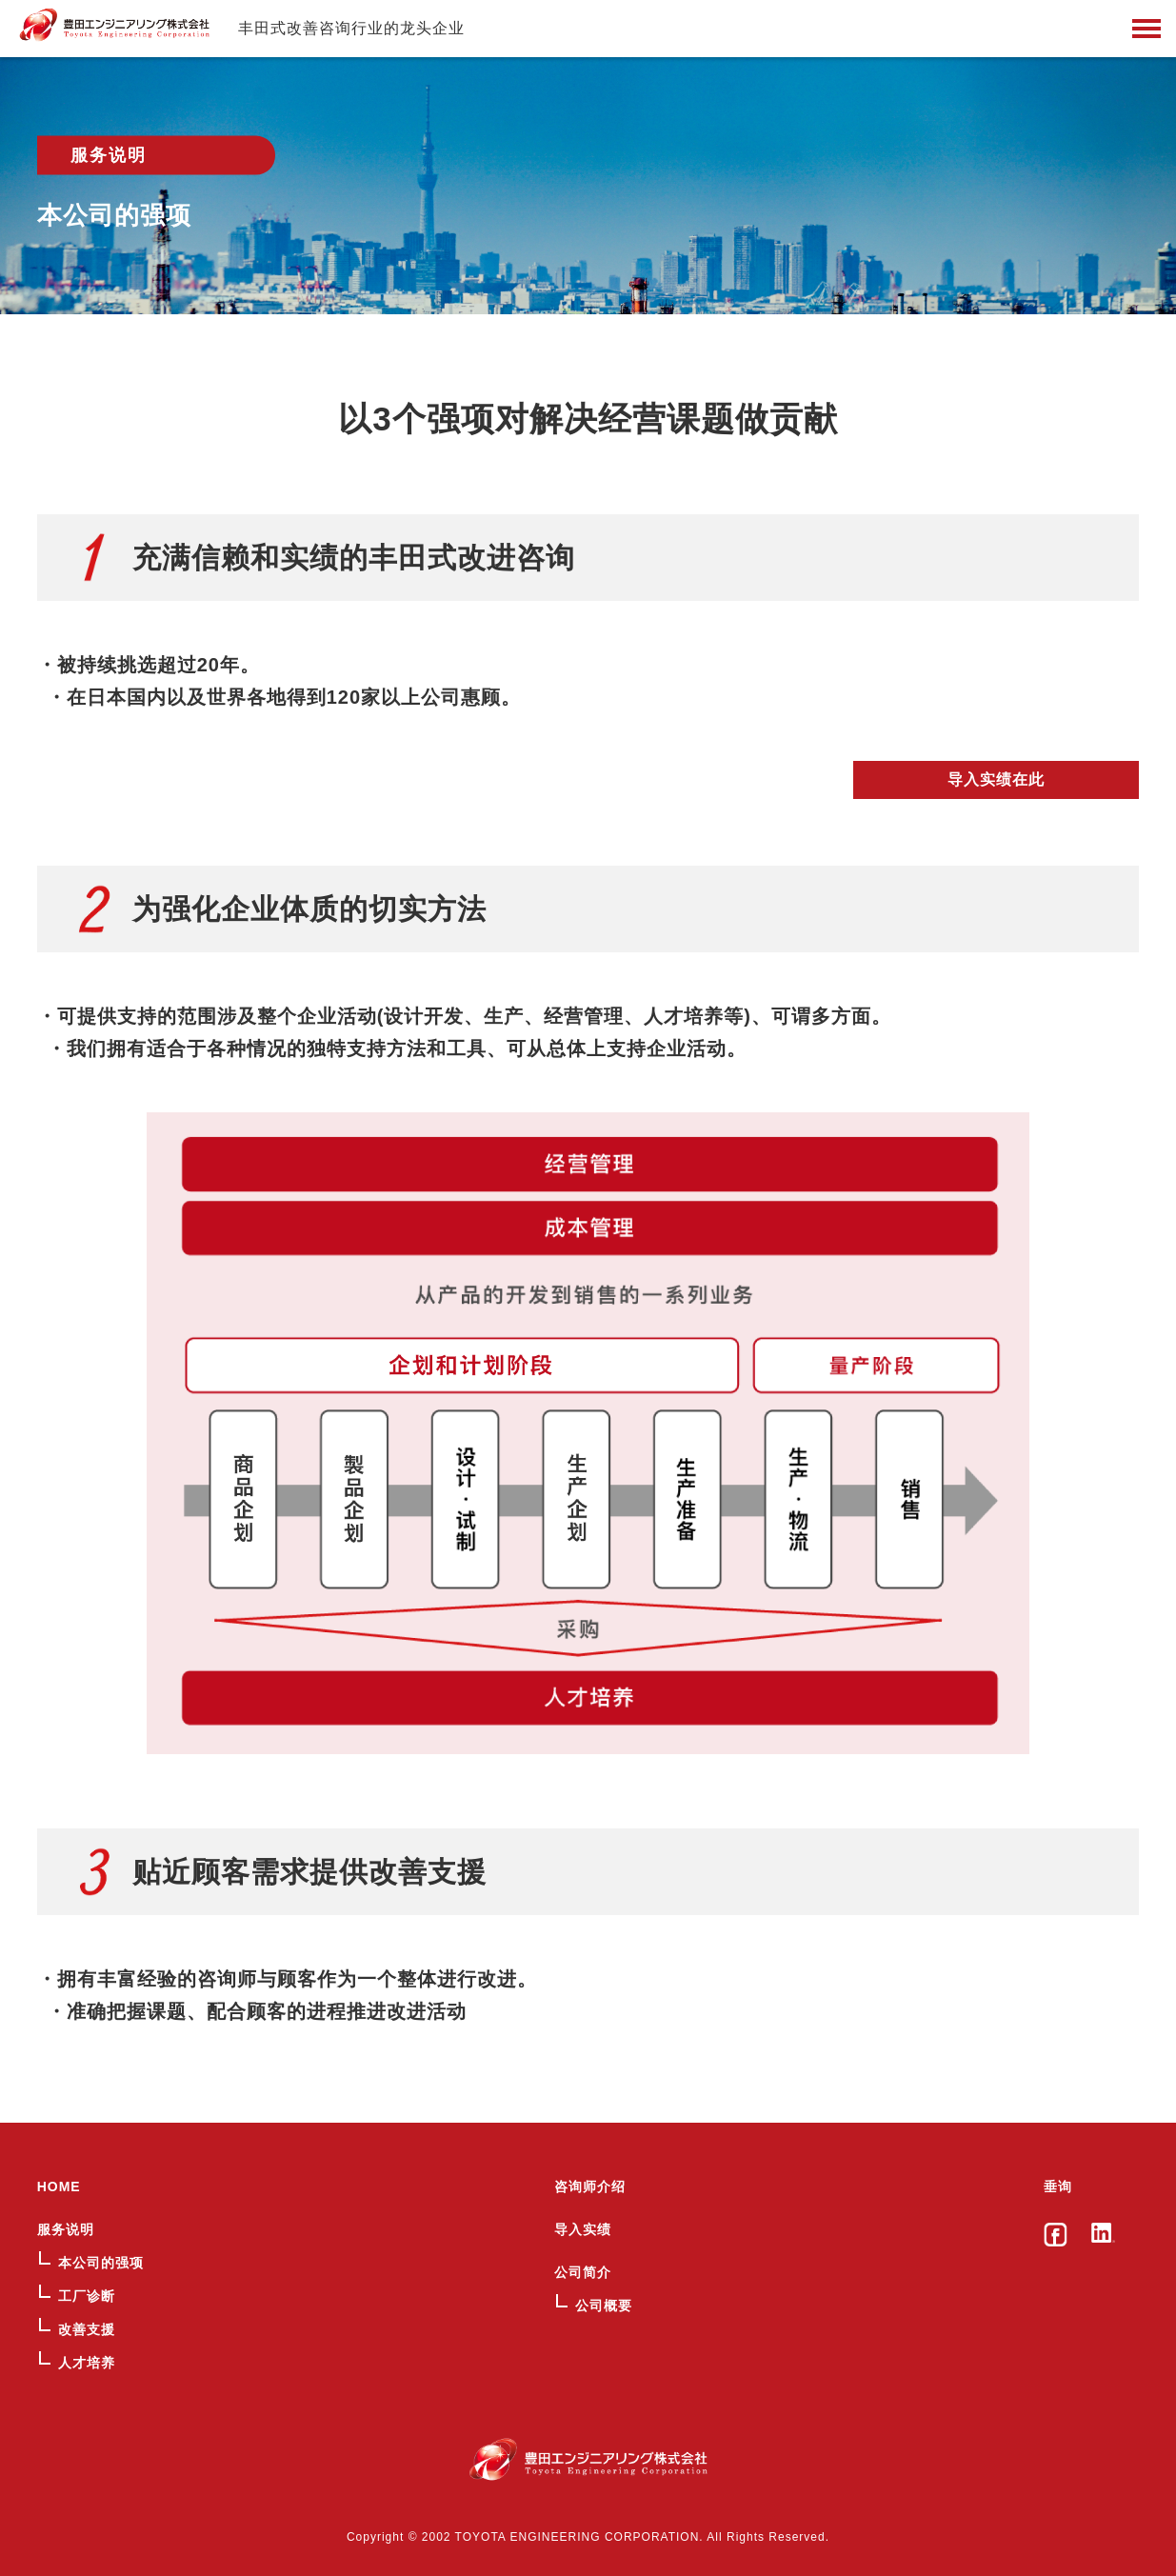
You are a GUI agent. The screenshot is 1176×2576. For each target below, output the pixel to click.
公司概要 (603, 2305)
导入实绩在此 (996, 779)
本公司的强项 (101, 2262)
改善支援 (86, 2329)
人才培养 (86, 2362)
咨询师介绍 (590, 2186)
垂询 (1058, 2186)
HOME (59, 2186)
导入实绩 (582, 2229)
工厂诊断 (86, 2296)
